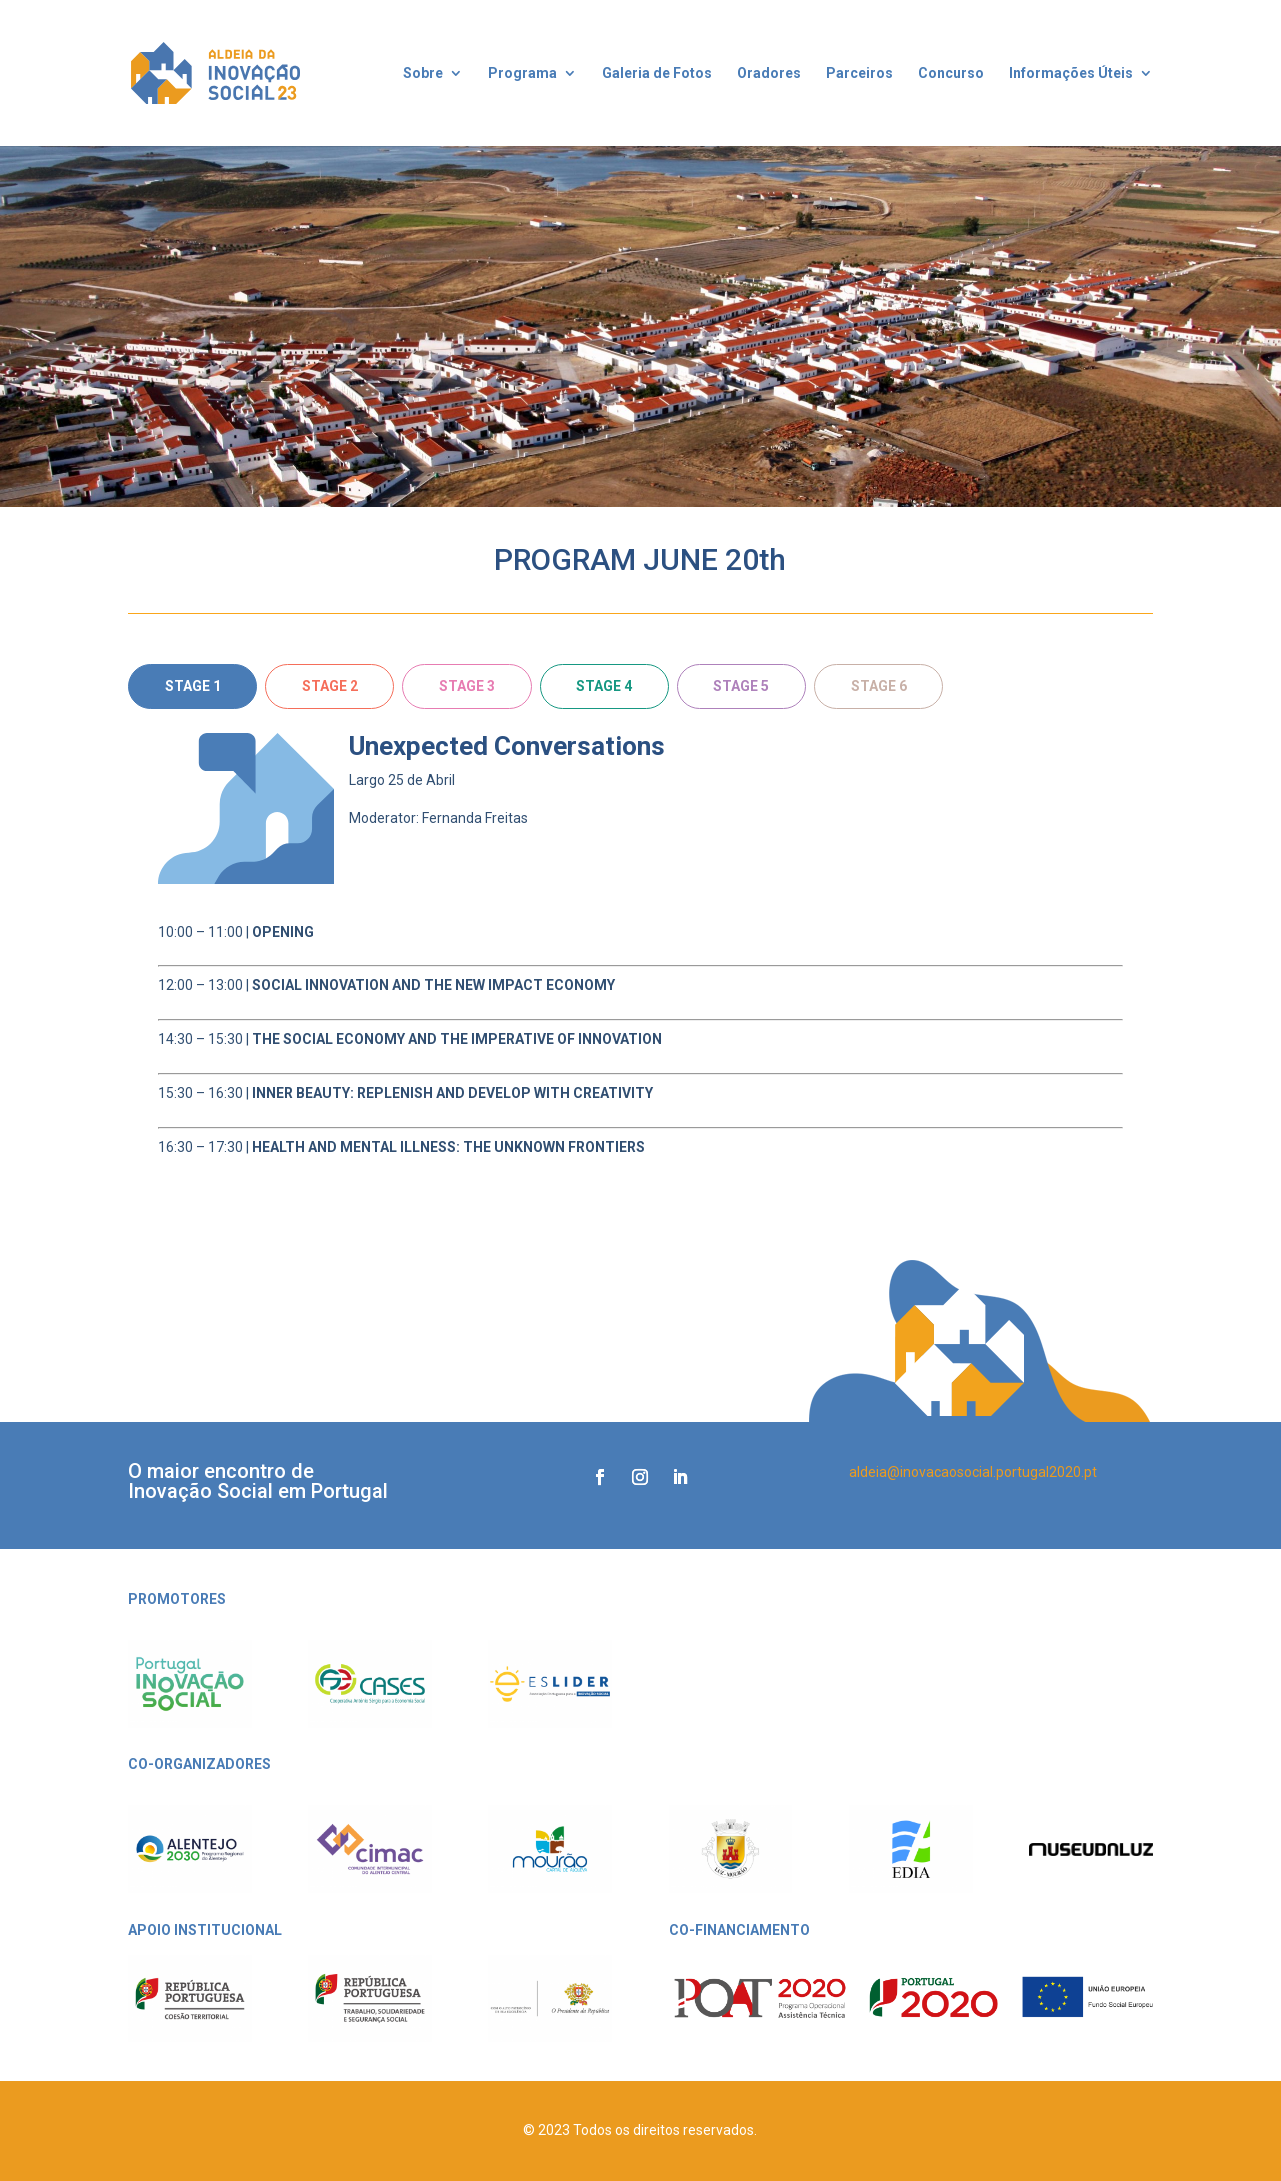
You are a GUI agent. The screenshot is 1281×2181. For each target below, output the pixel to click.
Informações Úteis (1071, 73)
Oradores (769, 73)
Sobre (423, 73)
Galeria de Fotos (657, 73)
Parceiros (859, 73)
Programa (522, 73)
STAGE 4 (604, 686)
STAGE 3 (467, 686)
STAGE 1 (193, 686)
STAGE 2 (330, 686)
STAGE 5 (741, 686)
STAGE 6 (879, 686)
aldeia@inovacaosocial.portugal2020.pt (973, 1472)
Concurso (951, 73)
